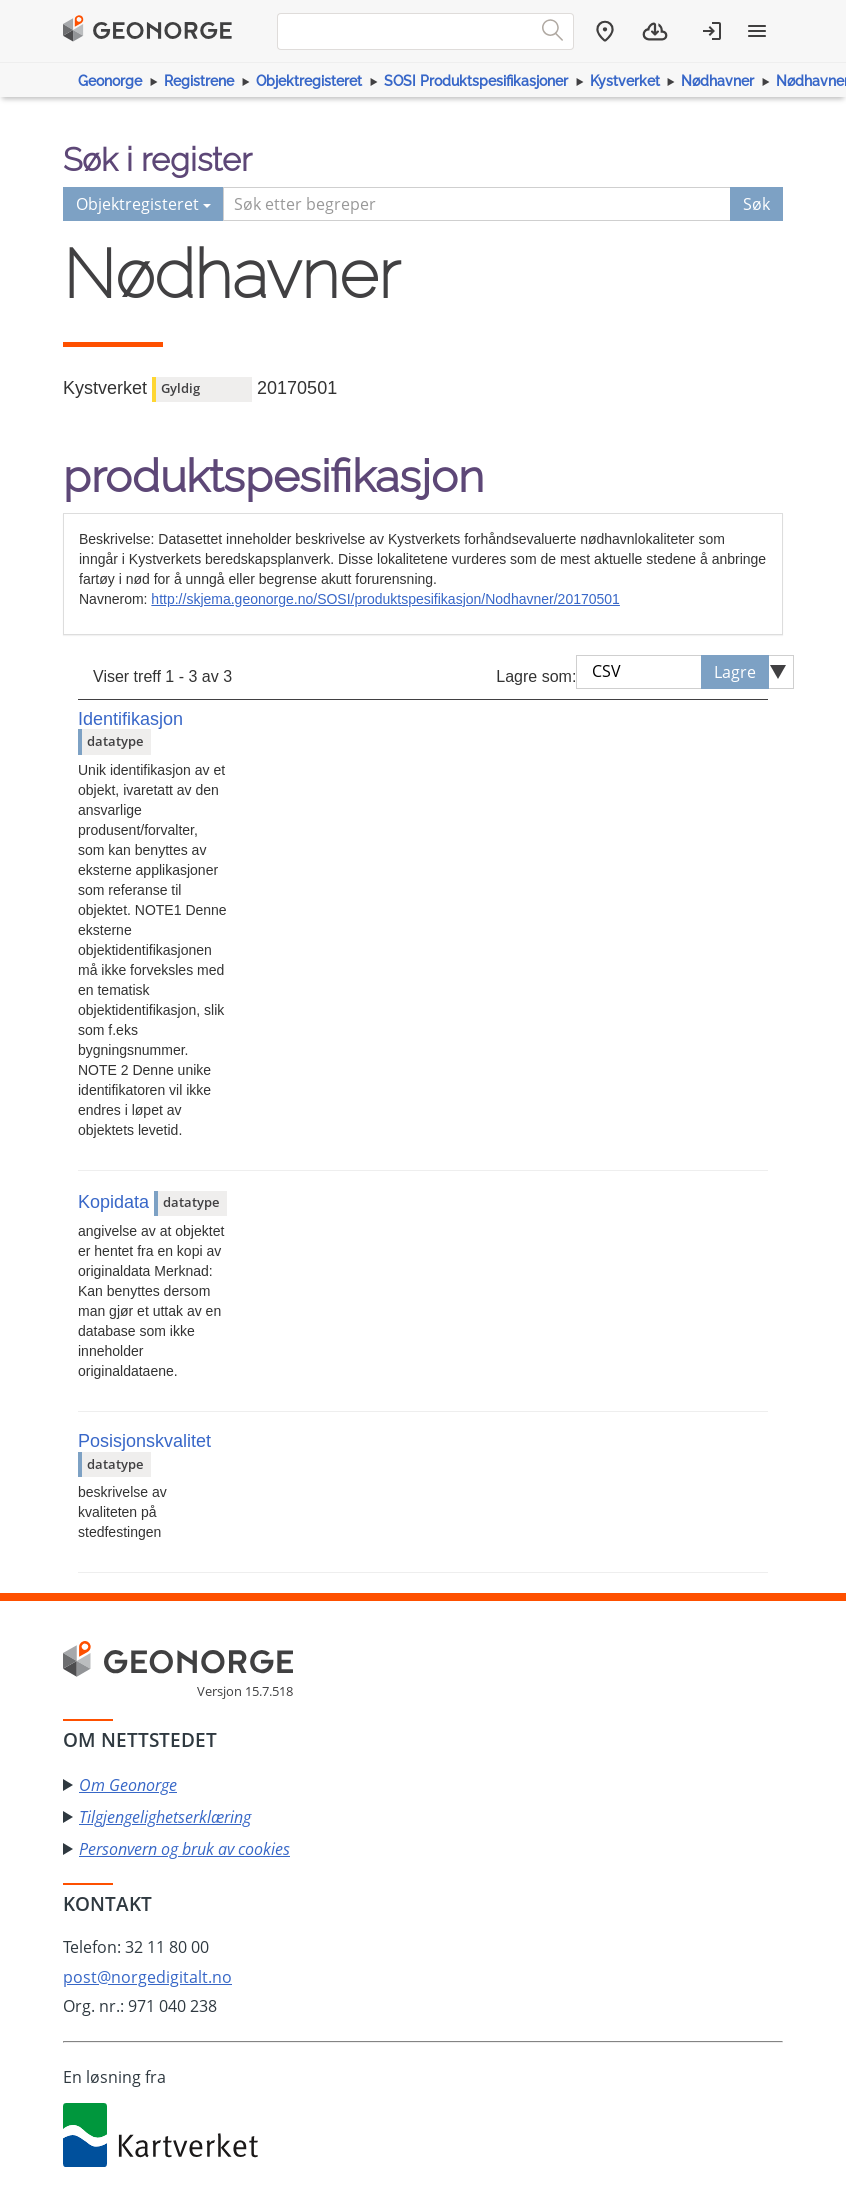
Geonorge (110, 81)
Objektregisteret (309, 81)
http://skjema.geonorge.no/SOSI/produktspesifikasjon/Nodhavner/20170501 (385, 599)
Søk (756, 204)
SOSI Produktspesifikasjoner (476, 81)
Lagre (735, 672)
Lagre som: (536, 676)
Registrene (199, 81)
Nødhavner (717, 81)
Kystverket (625, 81)
